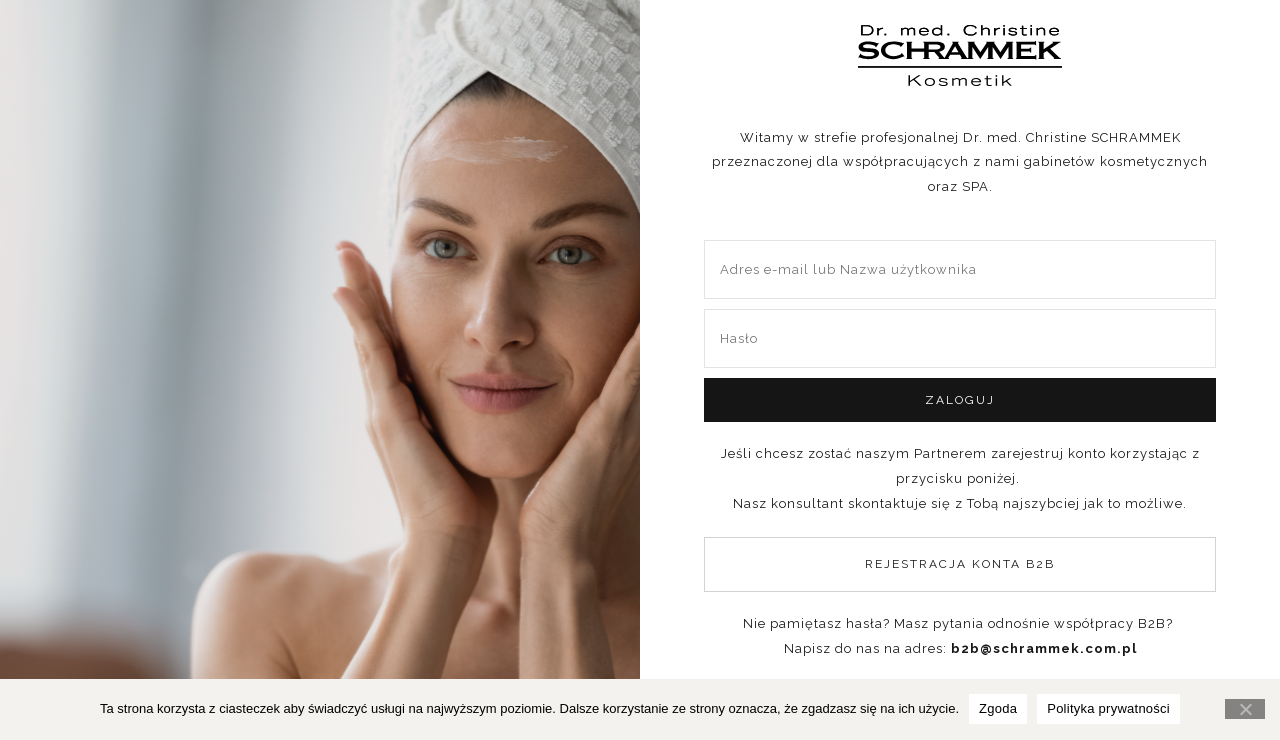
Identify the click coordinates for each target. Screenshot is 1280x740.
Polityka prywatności (1108, 708)
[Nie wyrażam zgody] (1245, 709)
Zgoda (998, 708)
